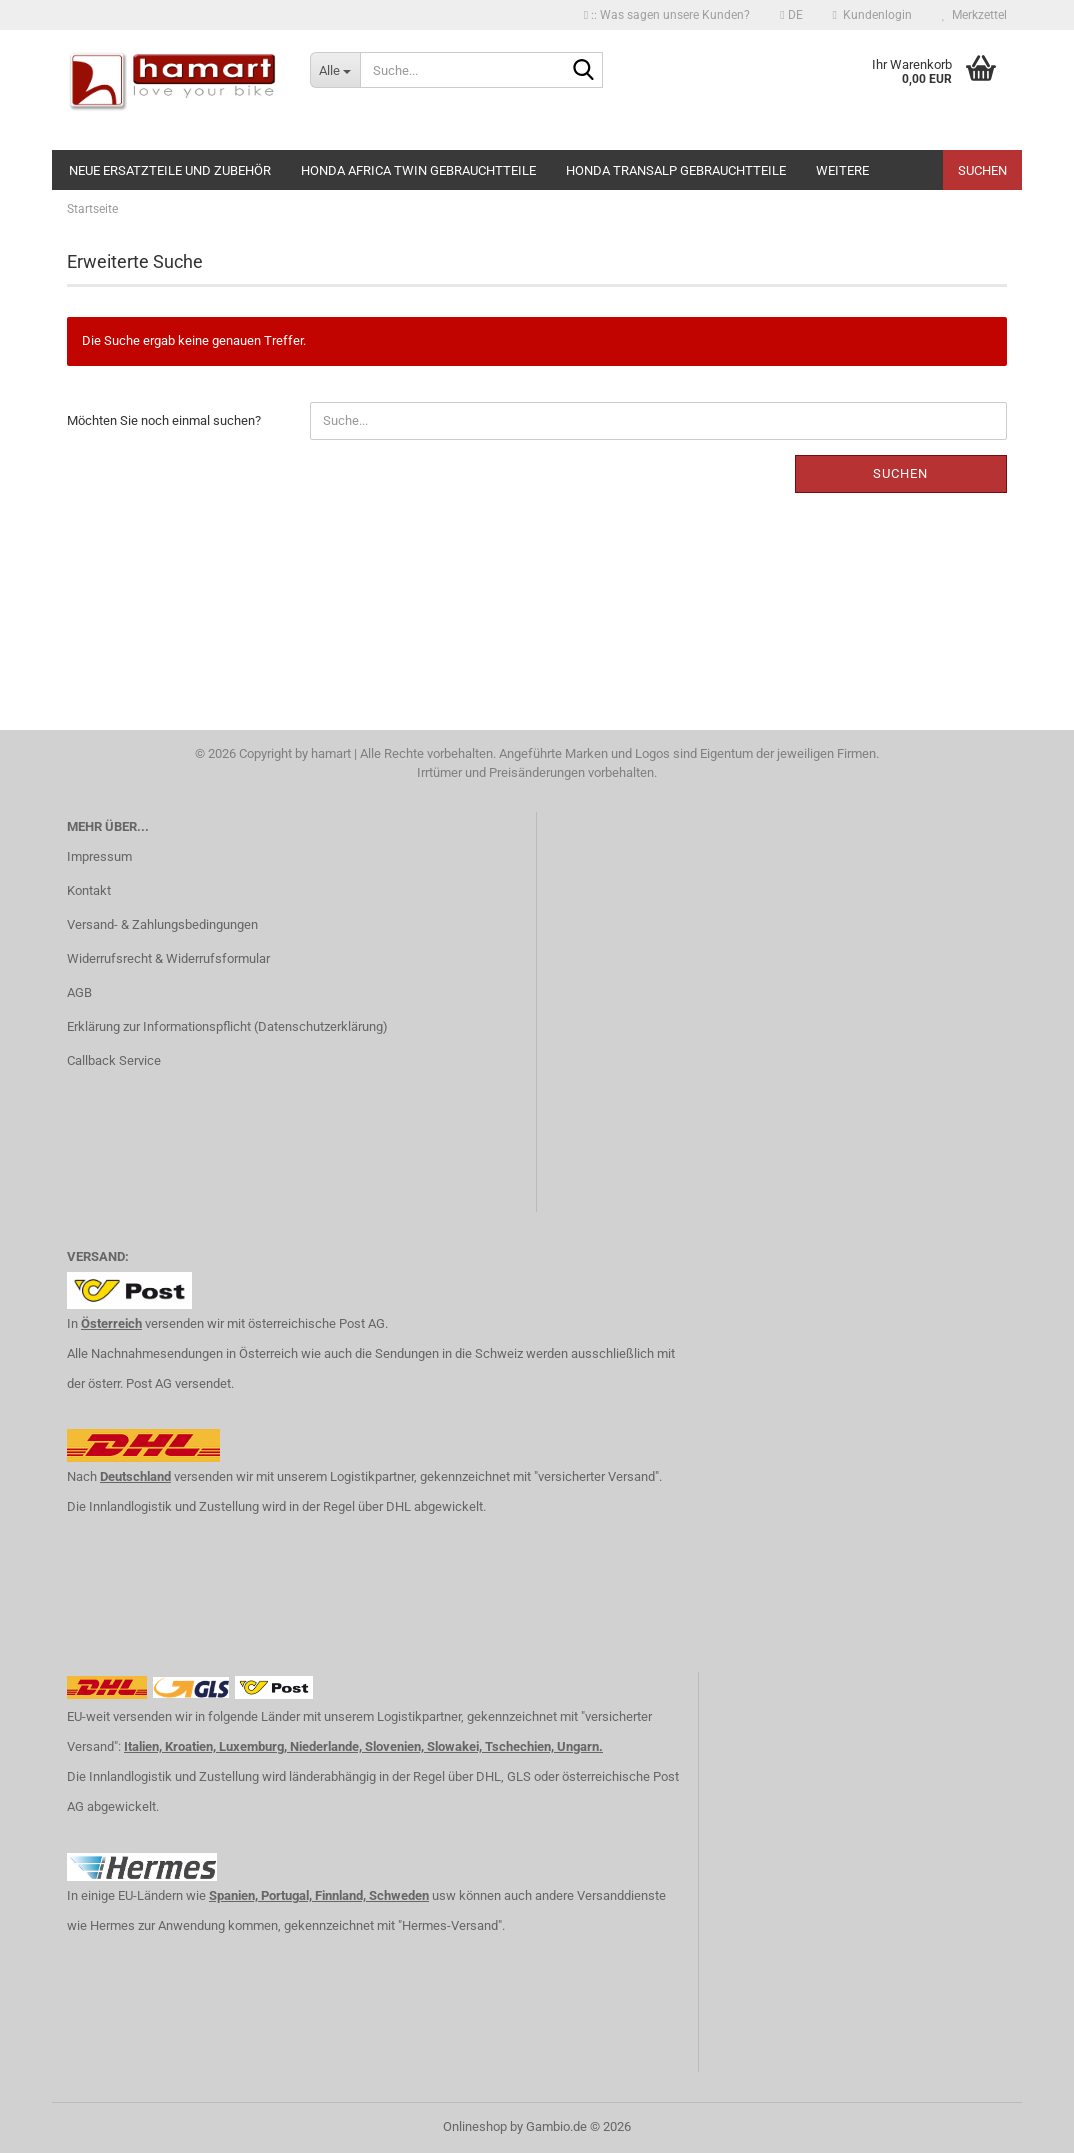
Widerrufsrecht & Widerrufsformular (168, 958)
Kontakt (89, 890)
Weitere (842, 170)
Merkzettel (974, 15)
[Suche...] (335, 70)
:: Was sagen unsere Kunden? (667, 15)
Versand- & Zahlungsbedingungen (162, 924)
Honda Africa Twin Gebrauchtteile (418, 170)
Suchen (982, 170)
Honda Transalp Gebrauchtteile (676, 170)
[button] (791, 15)
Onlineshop (475, 2126)
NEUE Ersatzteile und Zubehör (170, 170)
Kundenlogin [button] (872, 15)
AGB (79, 992)
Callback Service (114, 1060)
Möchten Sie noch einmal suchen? (164, 420)
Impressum (99, 856)
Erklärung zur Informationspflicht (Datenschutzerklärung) (227, 1026)
